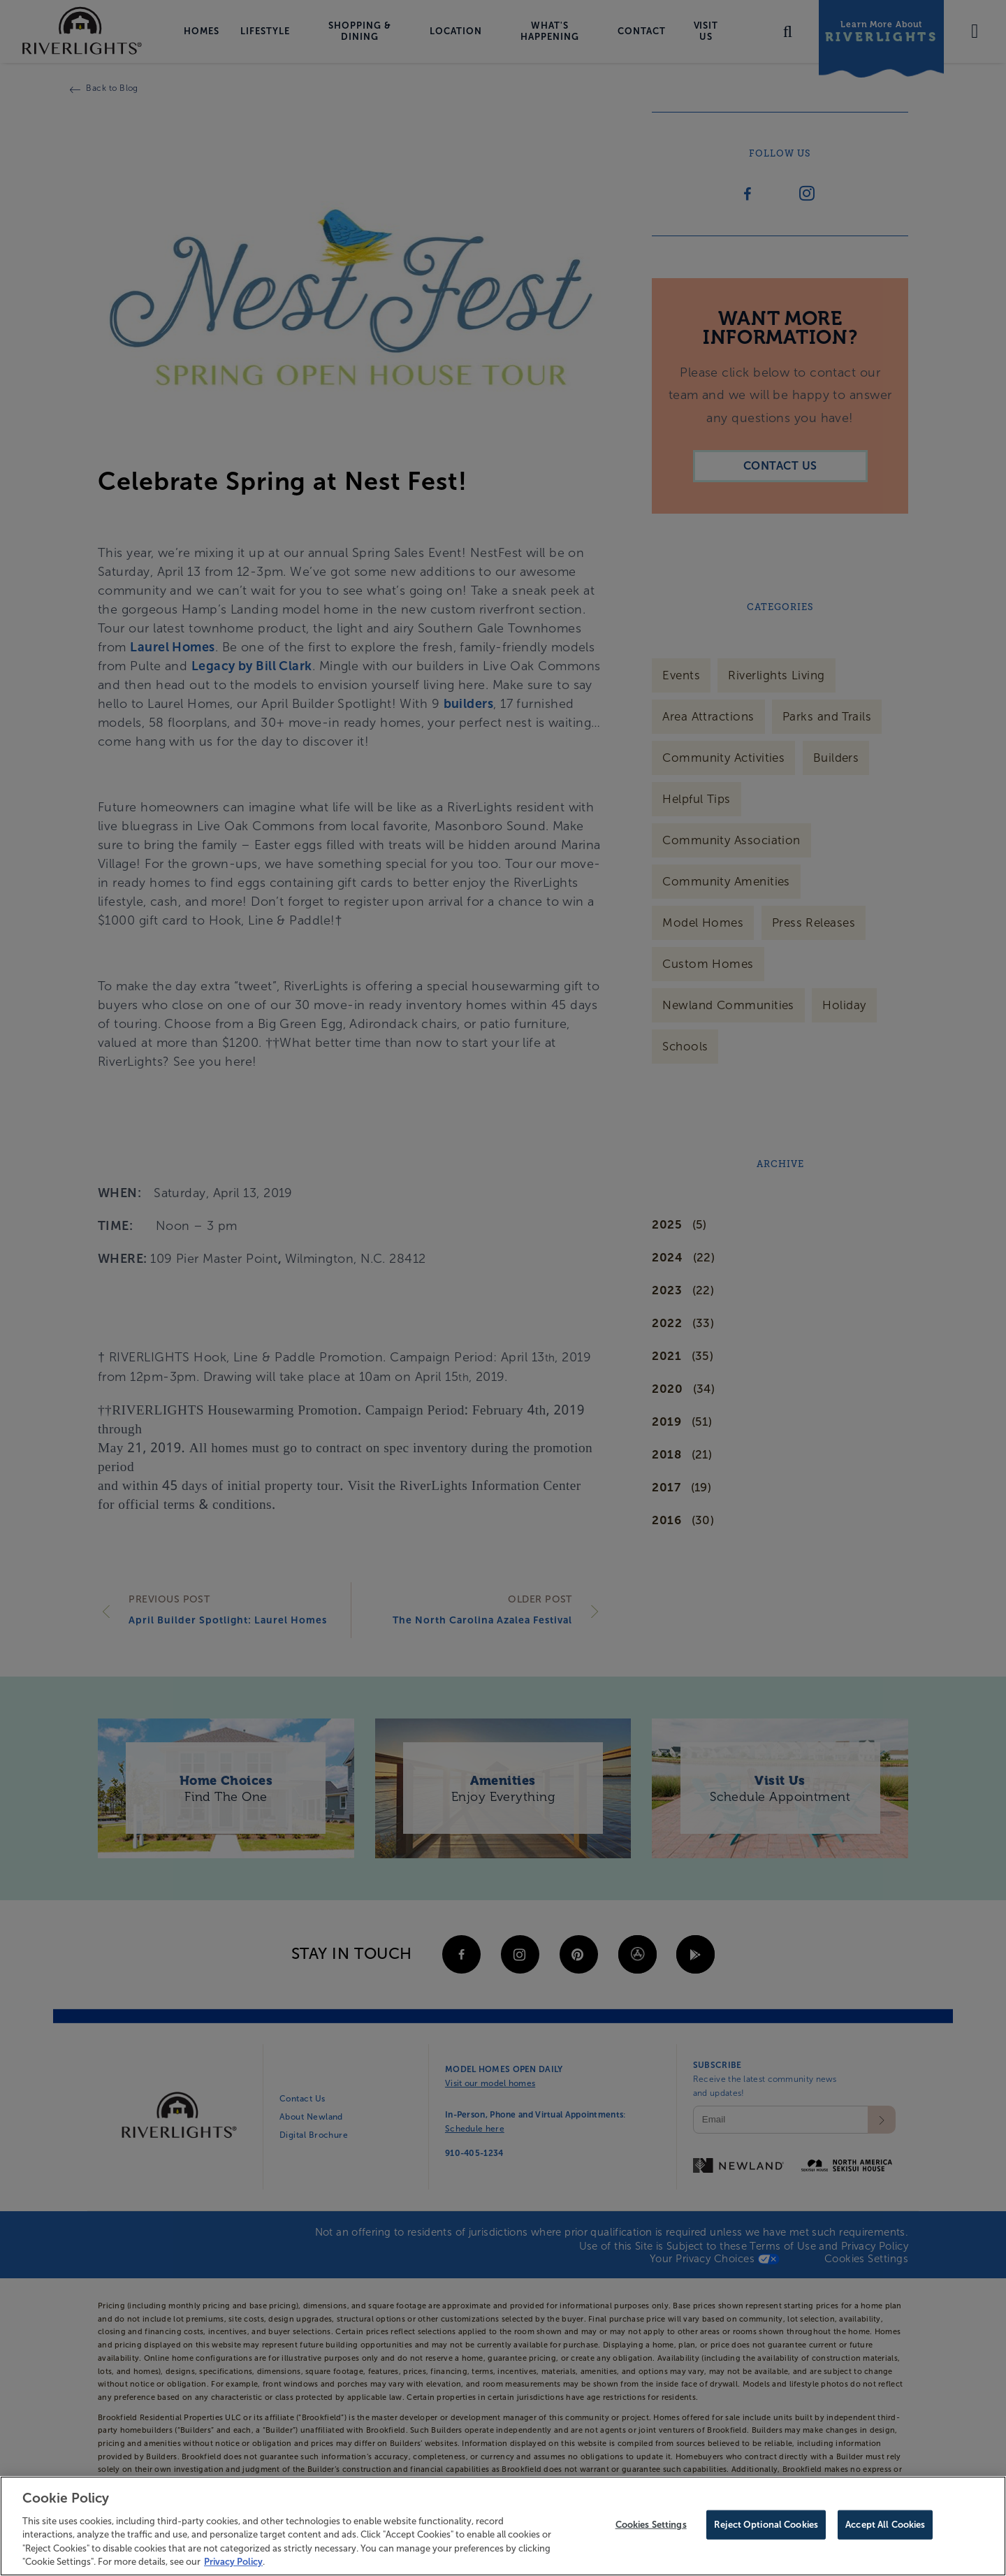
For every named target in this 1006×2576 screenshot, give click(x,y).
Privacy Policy (233, 2566)
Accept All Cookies (885, 2528)
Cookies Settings (651, 2528)
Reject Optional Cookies (766, 2528)
